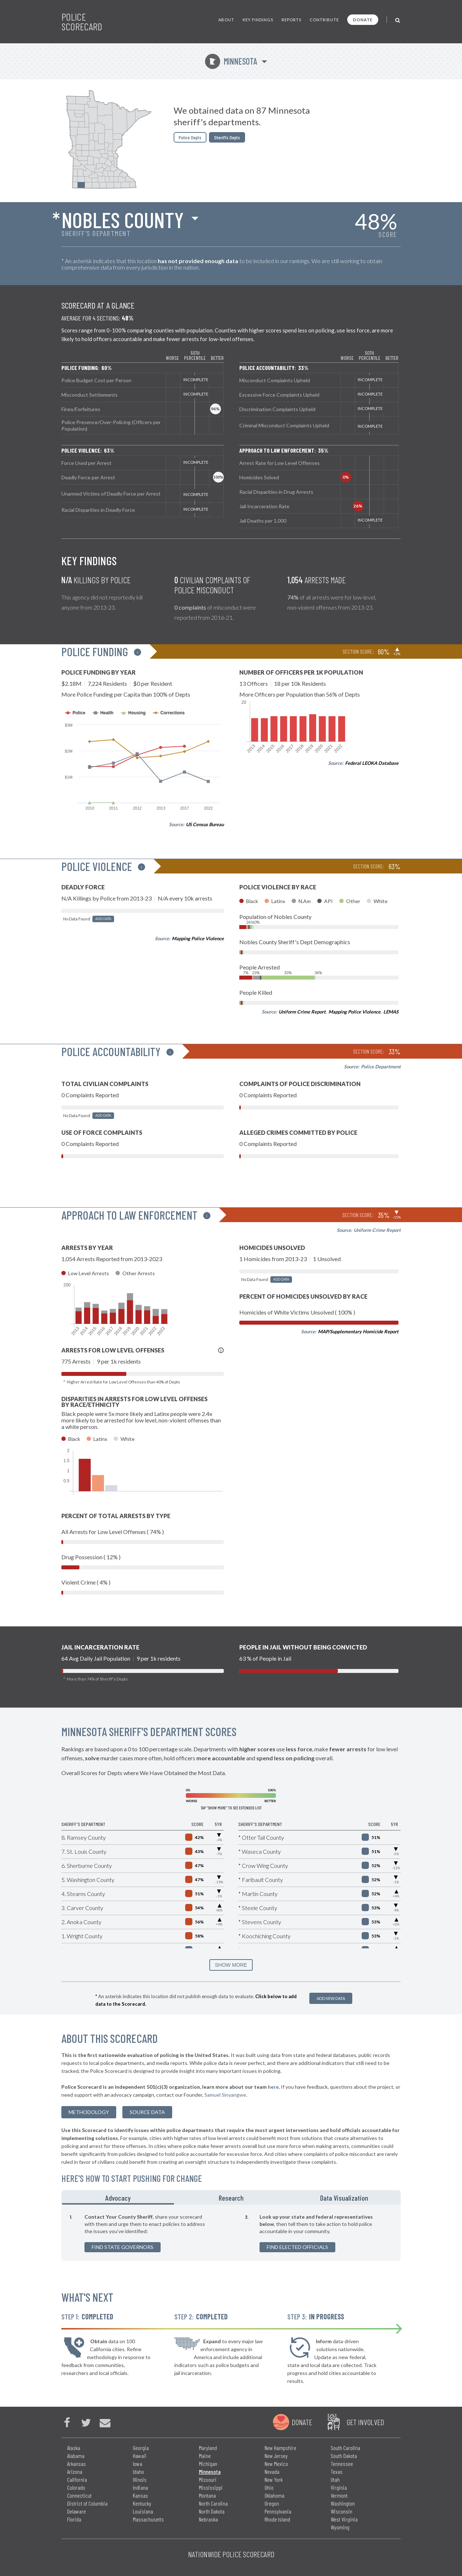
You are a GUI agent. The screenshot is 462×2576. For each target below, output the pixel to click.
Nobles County (122, 219)
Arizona (74, 2471)
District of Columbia (87, 2503)
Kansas (140, 2495)
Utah (335, 2479)
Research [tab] (231, 2197)
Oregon (272, 2503)
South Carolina (345, 2447)
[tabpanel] (231, 2233)
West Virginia (344, 2519)
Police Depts (190, 137)
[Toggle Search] (398, 19)
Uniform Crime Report (302, 1012)
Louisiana (143, 2511)
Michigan (208, 2463)
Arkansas (76, 2463)
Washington (343, 2503)
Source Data (147, 2112)
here (273, 2087)
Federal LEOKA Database (371, 763)
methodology (89, 2112)
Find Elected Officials (297, 2247)
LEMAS (390, 1012)
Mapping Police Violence (198, 938)
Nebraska (208, 2519)
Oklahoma (274, 2495)
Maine (205, 2455)
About (226, 19)
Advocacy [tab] (118, 2197)
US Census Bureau (205, 824)
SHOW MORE (231, 1965)
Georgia (141, 2447)
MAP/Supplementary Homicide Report (358, 1331)
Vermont (339, 2495)
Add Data (103, 919)
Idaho (138, 2471)
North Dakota (212, 2511)
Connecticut (79, 2495)
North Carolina (213, 2503)
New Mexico (276, 2463)
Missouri (208, 2479)
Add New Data (331, 1998)
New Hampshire (280, 2447)
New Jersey (276, 2455)
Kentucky (142, 2503)
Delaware (76, 2511)
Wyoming (340, 2527)
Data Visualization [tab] (344, 2197)
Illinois (140, 2479)
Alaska (73, 2447)
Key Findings (258, 19)
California (77, 2479)
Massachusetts (148, 2519)
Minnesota (231, 61)
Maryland (208, 2447)
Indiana (140, 2487)
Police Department (381, 1066)
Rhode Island (277, 2519)
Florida (74, 2519)
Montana (207, 2495)
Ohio (269, 2487)
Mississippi (211, 2487)
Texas (337, 2471)
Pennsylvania (278, 2511)
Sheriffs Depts (227, 137)
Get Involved (365, 2422)
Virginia (339, 2487)
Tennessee (342, 2463)
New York (274, 2479)
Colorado (76, 2487)
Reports (291, 19)
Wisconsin (341, 2511)
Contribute (324, 19)
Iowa (137, 2463)
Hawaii (140, 2455)
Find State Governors (122, 2247)
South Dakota (344, 2455)
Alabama (75, 2455)
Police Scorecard (81, 21)
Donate (362, 19)
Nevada (272, 2471)
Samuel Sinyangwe (225, 2095)
